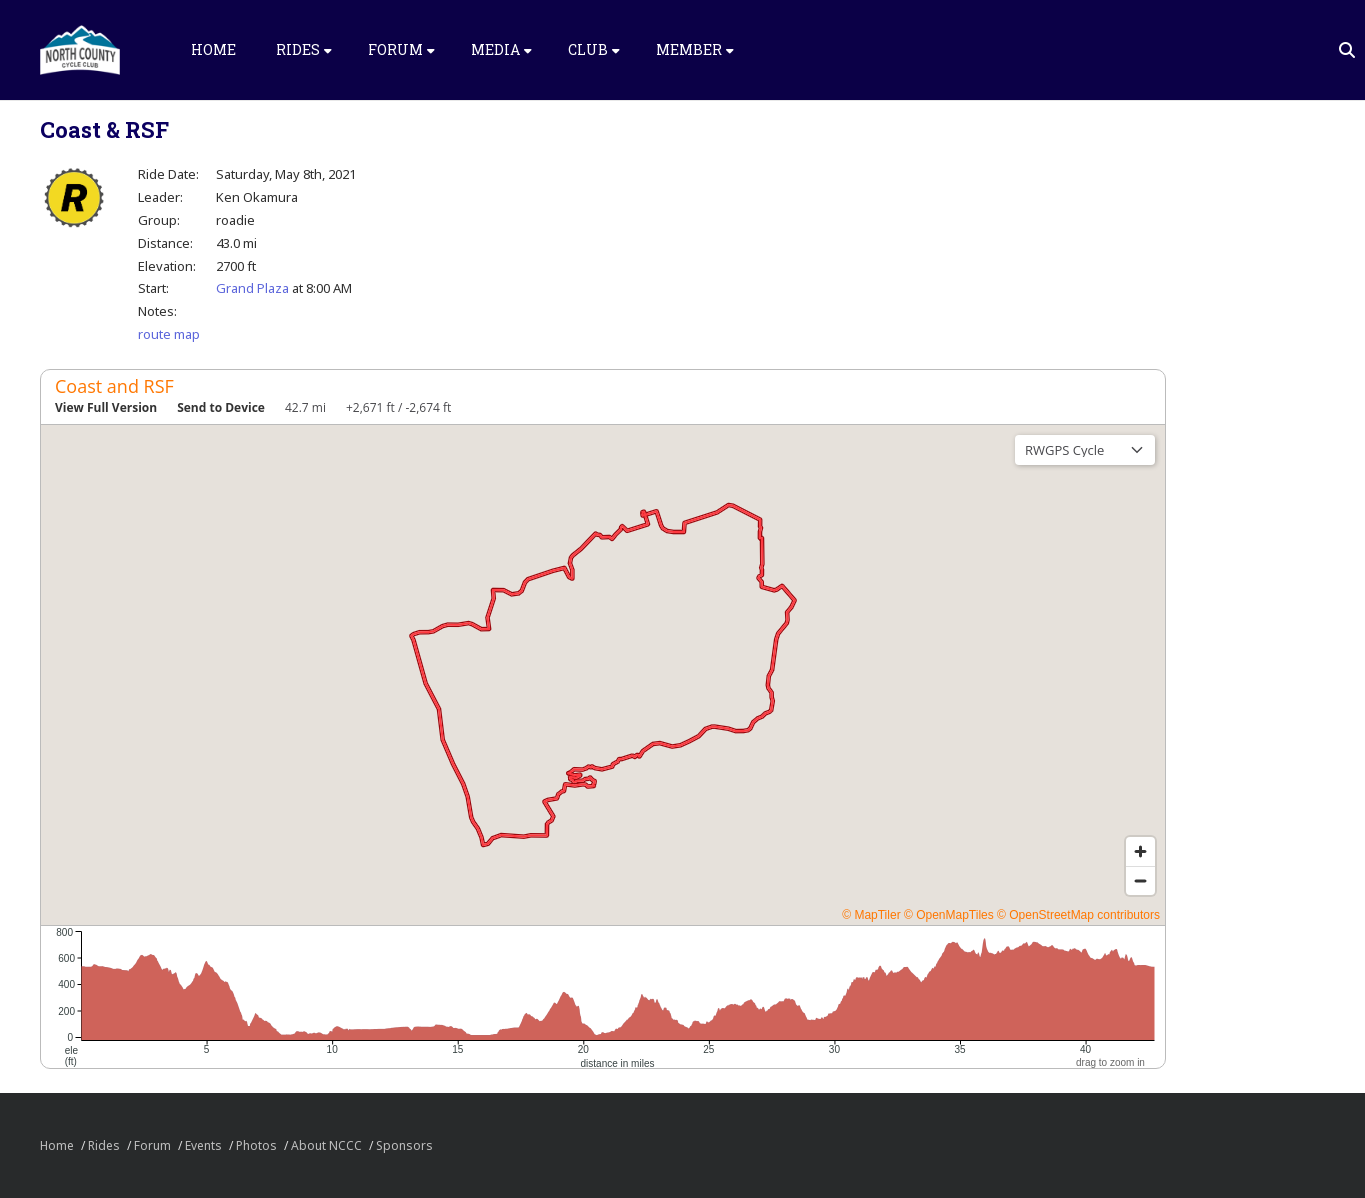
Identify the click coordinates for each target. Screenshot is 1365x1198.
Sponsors (404, 1145)
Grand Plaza (252, 288)
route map (169, 334)
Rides (304, 49)
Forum (401, 49)
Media (501, 49)
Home (213, 49)
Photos (256, 1145)
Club (594, 49)
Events (203, 1145)
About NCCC (326, 1145)
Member (695, 49)
